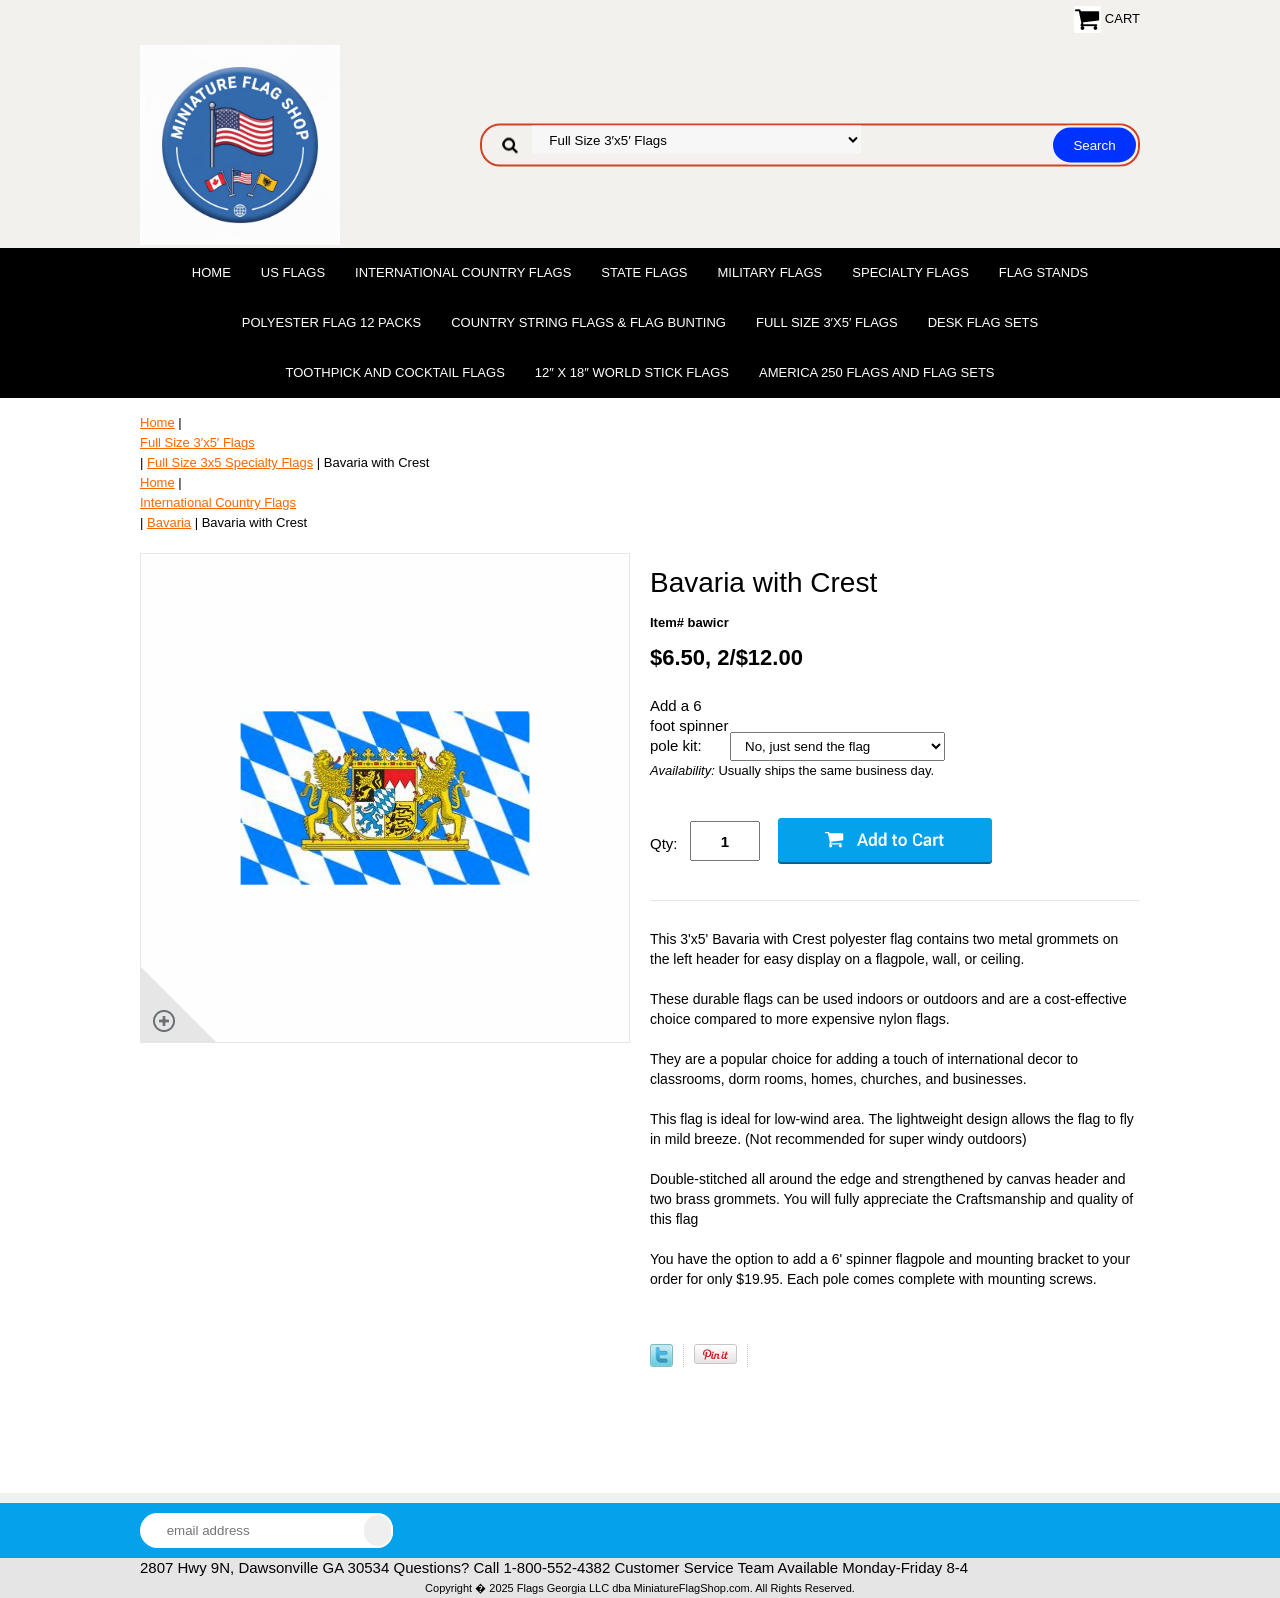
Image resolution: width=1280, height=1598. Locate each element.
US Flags (293, 272)
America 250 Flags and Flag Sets (877, 372)
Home (211, 272)
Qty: (664, 843)
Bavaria (169, 522)
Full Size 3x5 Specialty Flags (230, 462)
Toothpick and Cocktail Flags (394, 372)
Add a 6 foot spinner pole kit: (689, 725)
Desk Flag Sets (983, 322)
